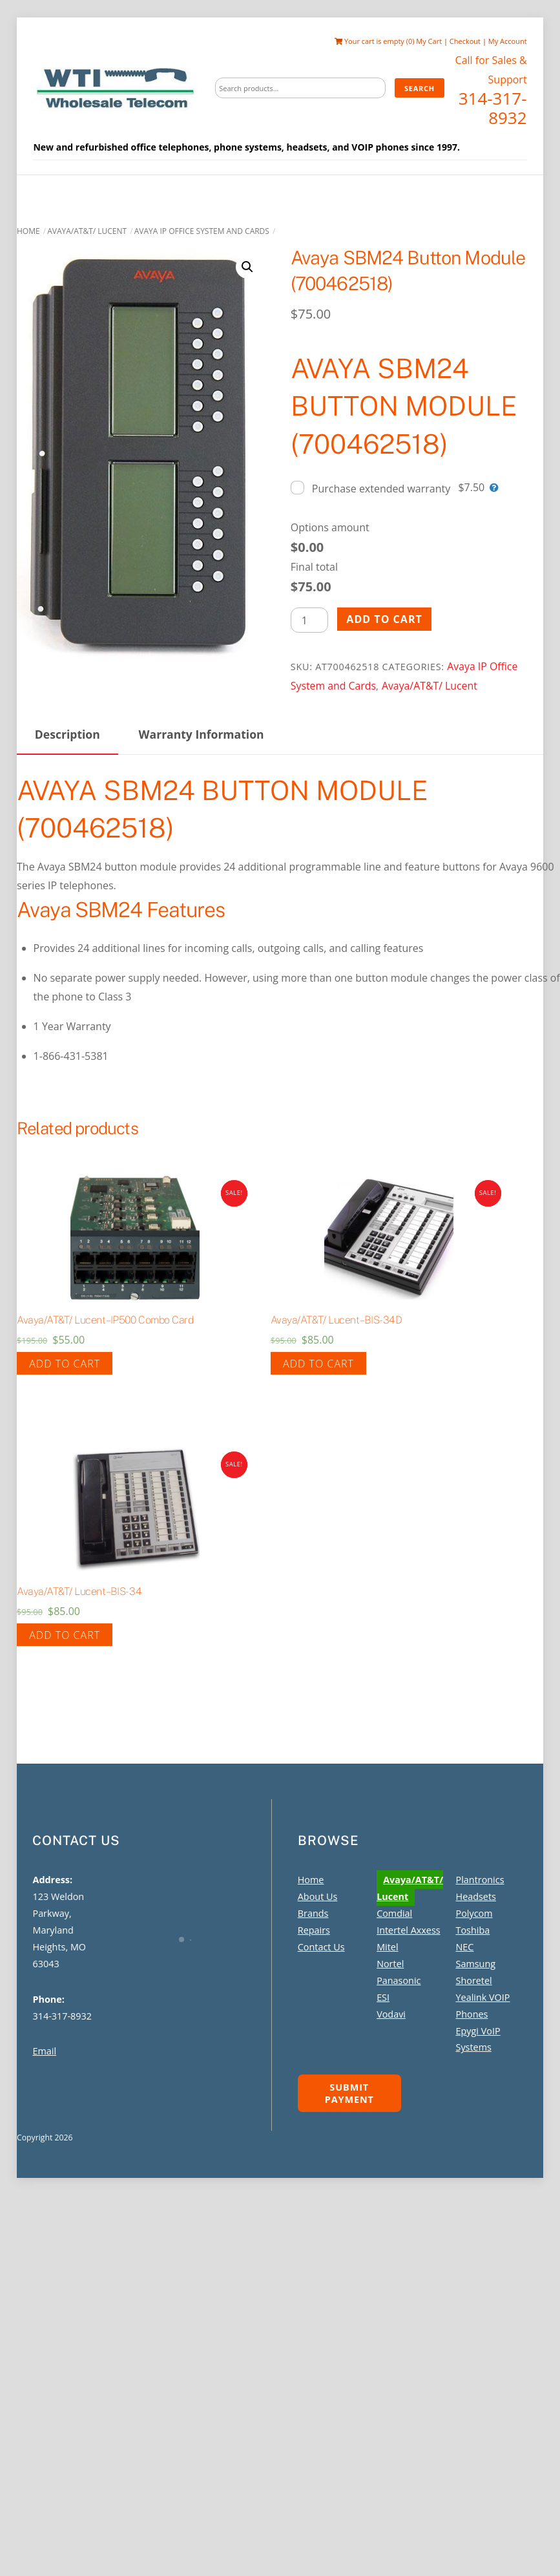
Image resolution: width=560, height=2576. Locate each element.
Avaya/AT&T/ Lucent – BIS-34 (79, 1591)
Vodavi (391, 2013)
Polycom (474, 1913)
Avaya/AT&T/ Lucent (87, 230)
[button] (247, 266)
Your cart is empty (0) (375, 41)
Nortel (390, 1963)
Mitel (387, 1946)
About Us (318, 1896)
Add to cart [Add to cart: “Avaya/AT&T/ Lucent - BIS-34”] (64, 1634)
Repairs (314, 1930)
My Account (508, 41)
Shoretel (474, 1980)
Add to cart (384, 618)
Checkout (465, 41)
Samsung (476, 1963)
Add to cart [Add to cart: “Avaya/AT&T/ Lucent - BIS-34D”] (318, 1363)
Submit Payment (349, 2093)
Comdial (394, 1913)
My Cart (429, 41)
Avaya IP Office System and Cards (201, 230)
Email (44, 2051)
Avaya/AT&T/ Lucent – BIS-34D (336, 1319)
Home (28, 230)
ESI (383, 1996)
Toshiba (473, 1930)
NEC (465, 1946)
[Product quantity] (309, 619)
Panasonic (398, 1980)
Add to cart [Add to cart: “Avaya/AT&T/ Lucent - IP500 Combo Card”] (64, 1363)
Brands (313, 1913)
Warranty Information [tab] (202, 733)
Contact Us (321, 1946)
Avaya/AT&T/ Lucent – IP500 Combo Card (105, 1319)
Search (420, 87)
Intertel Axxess (408, 1930)
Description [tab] (67, 733)
